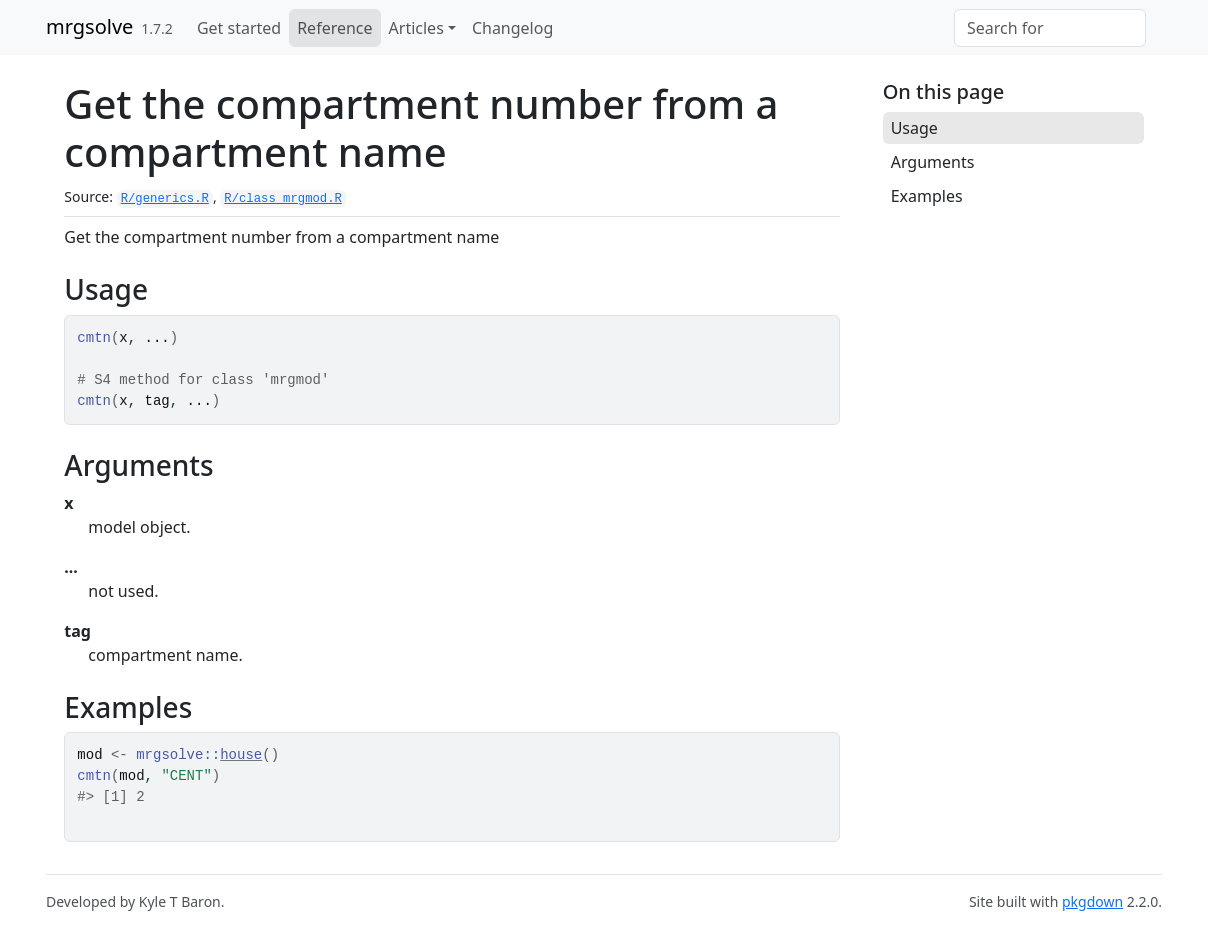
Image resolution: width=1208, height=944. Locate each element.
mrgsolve (89, 26)
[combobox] (1050, 28)
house (241, 755)
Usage (914, 128)
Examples (927, 196)
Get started (239, 28)
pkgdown (1092, 901)
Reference (334, 28)
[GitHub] (1154, 17)
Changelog (512, 28)
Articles (416, 28)
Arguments (933, 162)
